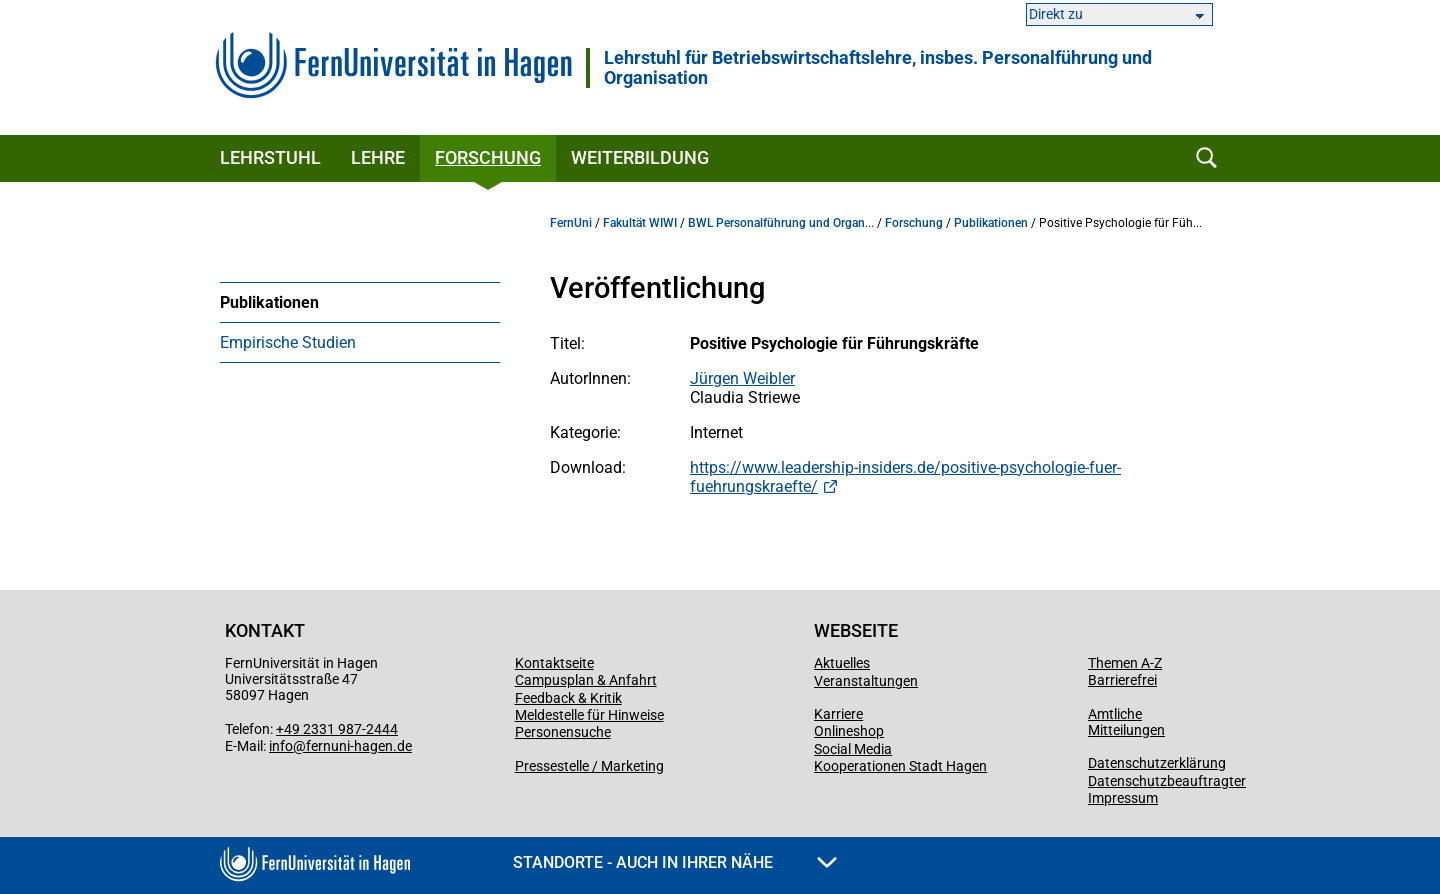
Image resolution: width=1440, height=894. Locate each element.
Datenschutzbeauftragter (1167, 781)
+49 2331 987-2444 (337, 729)
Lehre (378, 157)
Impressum (1123, 798)
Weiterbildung (640, 157)
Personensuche (563, 732)
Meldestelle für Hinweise (589, 715)
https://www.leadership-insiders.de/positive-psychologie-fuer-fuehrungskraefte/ (905, 477)
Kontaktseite (554, 663)
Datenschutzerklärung (1157, 763)
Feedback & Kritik (568, 698)
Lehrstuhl (270, 157)
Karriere (838, 714)
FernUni (571, 223)
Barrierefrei (1122, 680)
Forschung (488, 157)
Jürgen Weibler (742, 378)
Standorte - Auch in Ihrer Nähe (675, 862)
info (281, 746)
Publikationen (269, 302)
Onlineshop (849, 731)
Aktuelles (842, 663)
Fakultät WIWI (640, 223)
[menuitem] (360, 302)
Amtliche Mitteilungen (1126, 722)
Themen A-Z (1125, 663)
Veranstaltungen (866, 681)
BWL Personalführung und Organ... (781, 223)
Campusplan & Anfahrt (586, 680)
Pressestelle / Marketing (589, 766)
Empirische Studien (288, 342)
